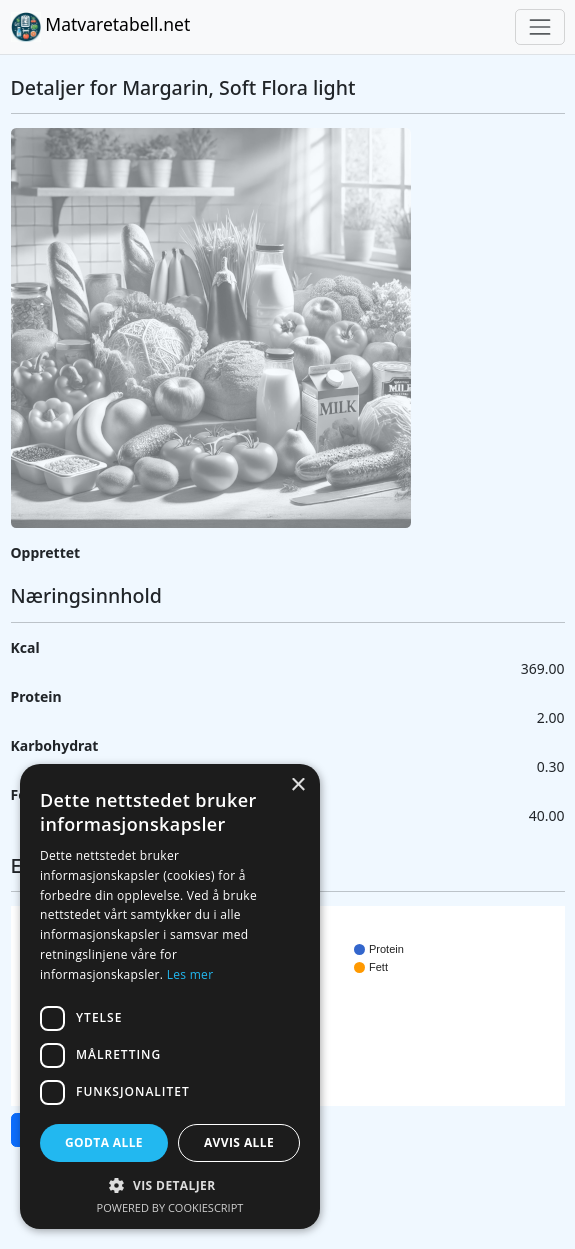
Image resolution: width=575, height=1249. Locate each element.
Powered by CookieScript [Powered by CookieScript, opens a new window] (170, 1207)
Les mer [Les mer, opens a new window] (190, 974)
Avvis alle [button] (239, 1142)
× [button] (297, 785)
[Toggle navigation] (539, 26)
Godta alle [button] (104, 1142)
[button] (170, 1185)
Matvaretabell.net (101, 27)
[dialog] (170, 996)
